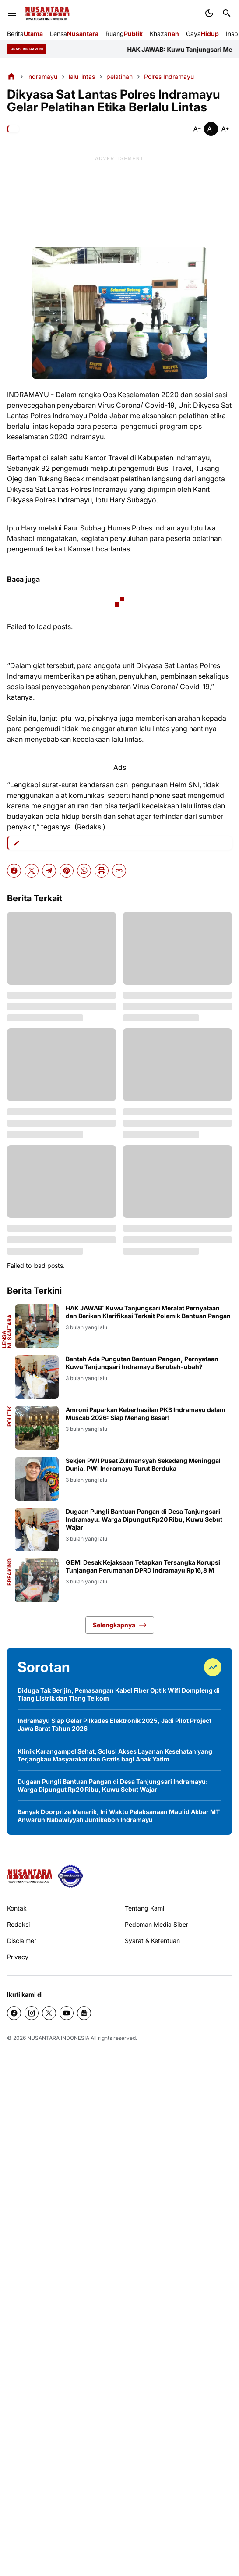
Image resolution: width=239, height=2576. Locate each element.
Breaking (9, 1572)
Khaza (164, 33)
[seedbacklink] (70, 1876)
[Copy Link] (119, 871)
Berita (25, 33)
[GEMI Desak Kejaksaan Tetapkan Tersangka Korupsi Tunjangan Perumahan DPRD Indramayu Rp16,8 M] (37, 1580)
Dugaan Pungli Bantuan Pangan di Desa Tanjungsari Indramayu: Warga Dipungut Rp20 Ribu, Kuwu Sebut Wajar (144, 1519)
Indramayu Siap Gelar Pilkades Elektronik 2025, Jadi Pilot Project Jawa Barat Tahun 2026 (114, 1724)
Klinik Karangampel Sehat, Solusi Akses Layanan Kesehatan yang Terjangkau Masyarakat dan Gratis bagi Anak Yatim (115, 1755)
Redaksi (18, 1924)
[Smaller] (197, 129)
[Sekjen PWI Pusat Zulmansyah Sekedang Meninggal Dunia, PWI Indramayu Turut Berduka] (37, 1479)
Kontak (17, 1908)
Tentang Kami (144, 1908)
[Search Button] (226, 13)
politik (9, 1416)
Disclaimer (21, 1940)
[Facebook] (14, 871)
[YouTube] (67, 2013)
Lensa (74, 33)
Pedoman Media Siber (156, 1924)
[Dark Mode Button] (209, 13)
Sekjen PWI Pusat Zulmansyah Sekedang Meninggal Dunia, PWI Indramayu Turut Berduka (143, 1464)
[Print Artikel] (102, 871)
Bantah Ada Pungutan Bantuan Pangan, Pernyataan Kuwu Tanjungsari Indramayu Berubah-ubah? (142, 1362)
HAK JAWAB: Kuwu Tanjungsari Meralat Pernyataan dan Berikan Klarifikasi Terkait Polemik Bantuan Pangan (148, 1312)
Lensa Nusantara (7, 1331)
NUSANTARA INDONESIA (58, 2038)
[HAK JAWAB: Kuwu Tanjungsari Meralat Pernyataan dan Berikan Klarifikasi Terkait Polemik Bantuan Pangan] (37, 1326)
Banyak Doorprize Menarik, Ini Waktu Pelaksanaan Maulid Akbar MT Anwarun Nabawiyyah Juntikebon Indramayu (119, 1815)
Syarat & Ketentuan (152, 1940)
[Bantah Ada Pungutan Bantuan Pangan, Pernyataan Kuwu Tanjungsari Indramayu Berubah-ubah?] (37, 1377)
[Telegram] (49, 871)
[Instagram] (32, 2013)
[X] (32, 871)
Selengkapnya (120, 1625)
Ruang (124, 33)
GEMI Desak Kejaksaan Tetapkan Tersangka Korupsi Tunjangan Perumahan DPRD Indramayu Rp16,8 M (143, 1566)
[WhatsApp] (84, 871)
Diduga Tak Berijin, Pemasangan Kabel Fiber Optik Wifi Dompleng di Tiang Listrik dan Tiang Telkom (119, 1694)
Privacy (17, 1956)
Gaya (202, 33)
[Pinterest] (67, 871)
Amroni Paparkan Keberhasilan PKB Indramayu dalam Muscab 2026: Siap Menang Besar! (145, 1413)
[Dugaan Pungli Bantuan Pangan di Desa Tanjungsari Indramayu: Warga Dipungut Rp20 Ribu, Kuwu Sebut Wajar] (37, 1529)
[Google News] (84, 2013)
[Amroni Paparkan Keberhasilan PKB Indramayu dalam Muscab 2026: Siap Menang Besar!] (37, 1428)
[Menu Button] (12, 13)
